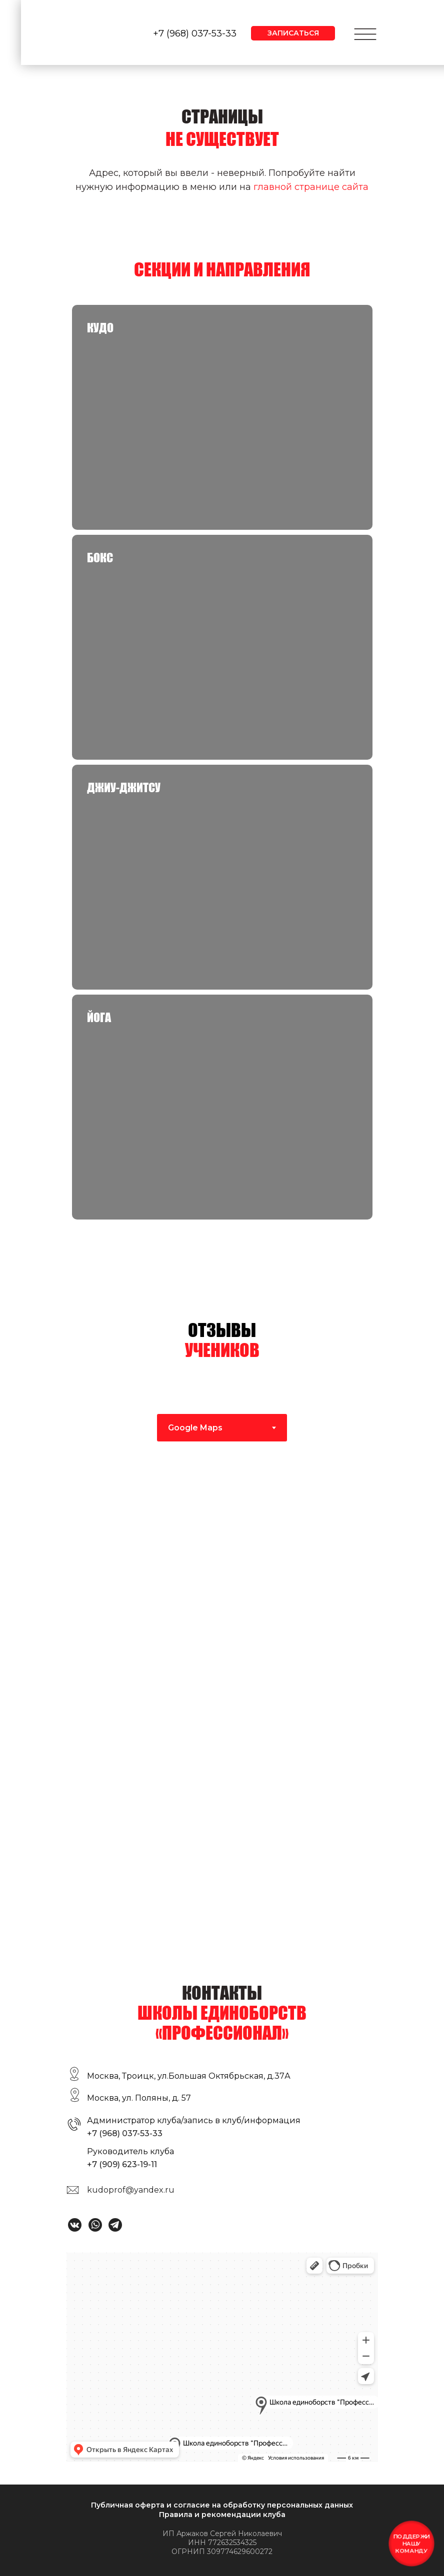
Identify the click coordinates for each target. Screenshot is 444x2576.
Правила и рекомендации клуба (222, 2514)
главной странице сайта (311, 186)
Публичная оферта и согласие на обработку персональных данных (222, 2505)
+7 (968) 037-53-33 (194, 33)
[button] (293, 33)
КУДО (100, 327)
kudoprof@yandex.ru (130, 2190)
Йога (99, 1017)
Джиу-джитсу (123, 787)
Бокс (100, 557)
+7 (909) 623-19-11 (122, 2164)
